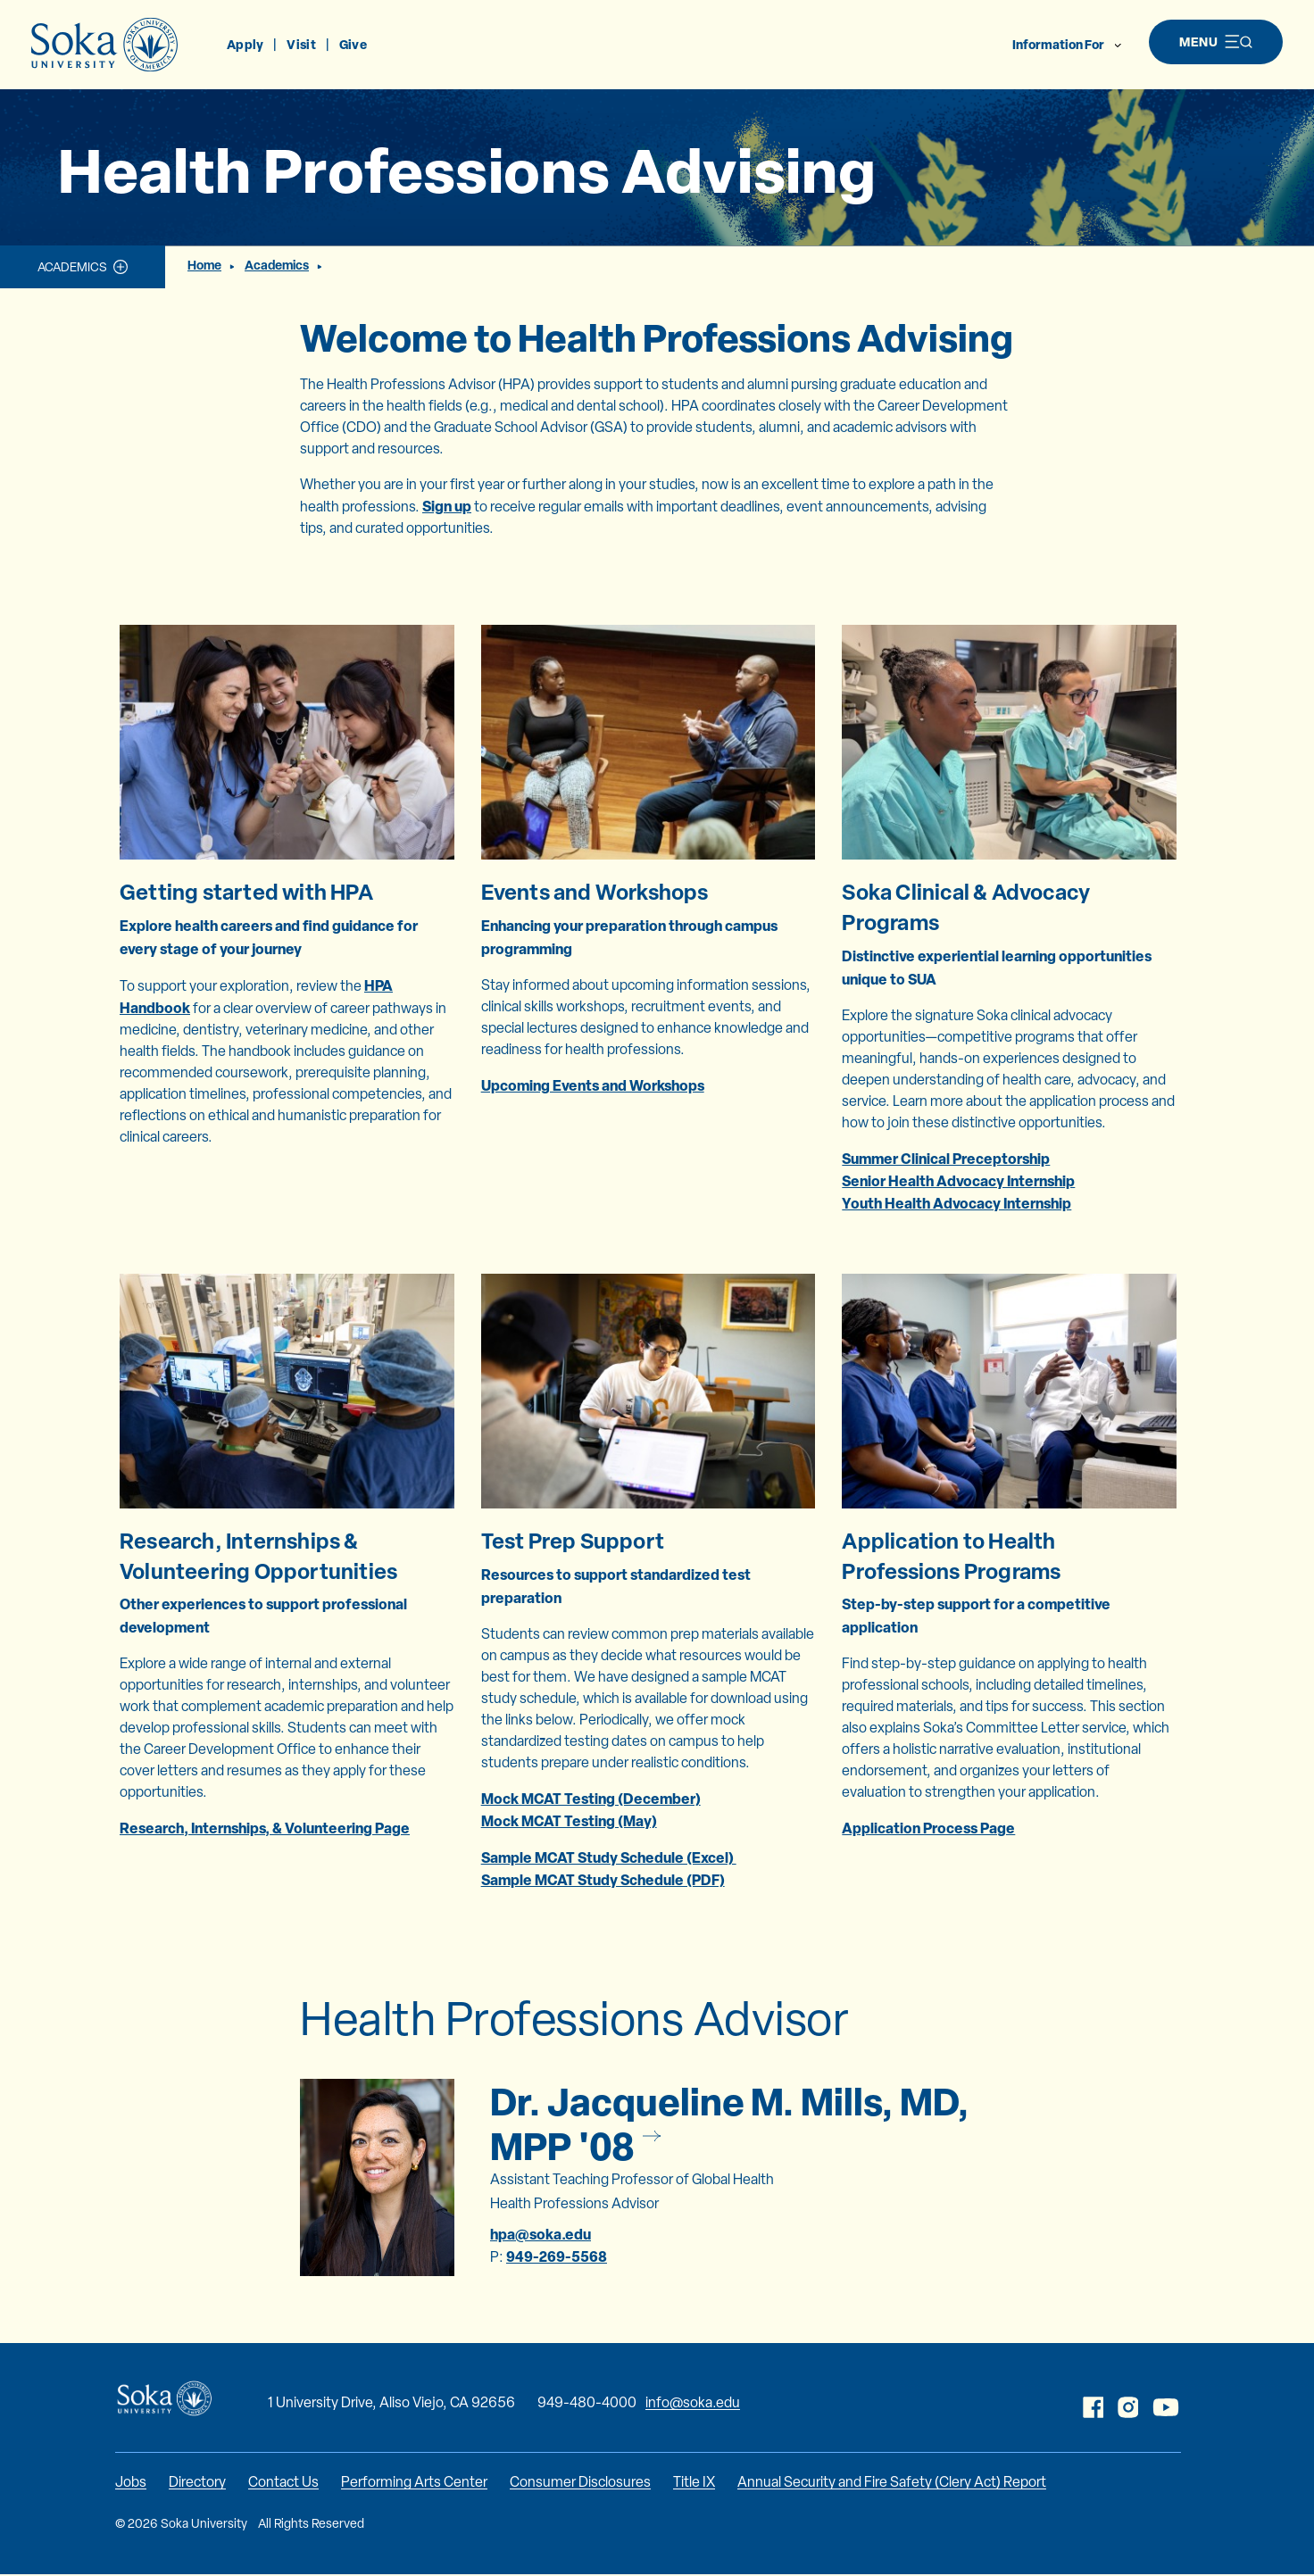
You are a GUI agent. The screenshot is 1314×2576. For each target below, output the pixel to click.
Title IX (694, 2481)
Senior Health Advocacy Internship (958, 1181)
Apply (245, 44)
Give (353, 44)
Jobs (130, 2481)
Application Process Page (928, 1828)
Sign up (446, 506)
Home (204, 264)
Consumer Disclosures (580, 2481)
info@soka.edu (692, 2402)
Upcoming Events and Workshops (592, 1085)
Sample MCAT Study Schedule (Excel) (608, 1857)
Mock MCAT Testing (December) (591, 1798)
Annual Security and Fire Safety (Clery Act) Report (891, 2481)
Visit (301, 44)
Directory (197, 2481)
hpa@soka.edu (540, 2234)
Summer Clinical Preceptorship (946, 1158)
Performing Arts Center (414, 2481)
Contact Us (283, 2481)
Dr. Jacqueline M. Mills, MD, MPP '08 (729, 2123)
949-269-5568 (556, 2256)
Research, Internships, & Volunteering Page (265, 1828)
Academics (72, 267)
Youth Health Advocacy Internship (956, 1203)
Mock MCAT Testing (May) (569, 1821)
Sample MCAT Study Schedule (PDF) (603, 1880)
